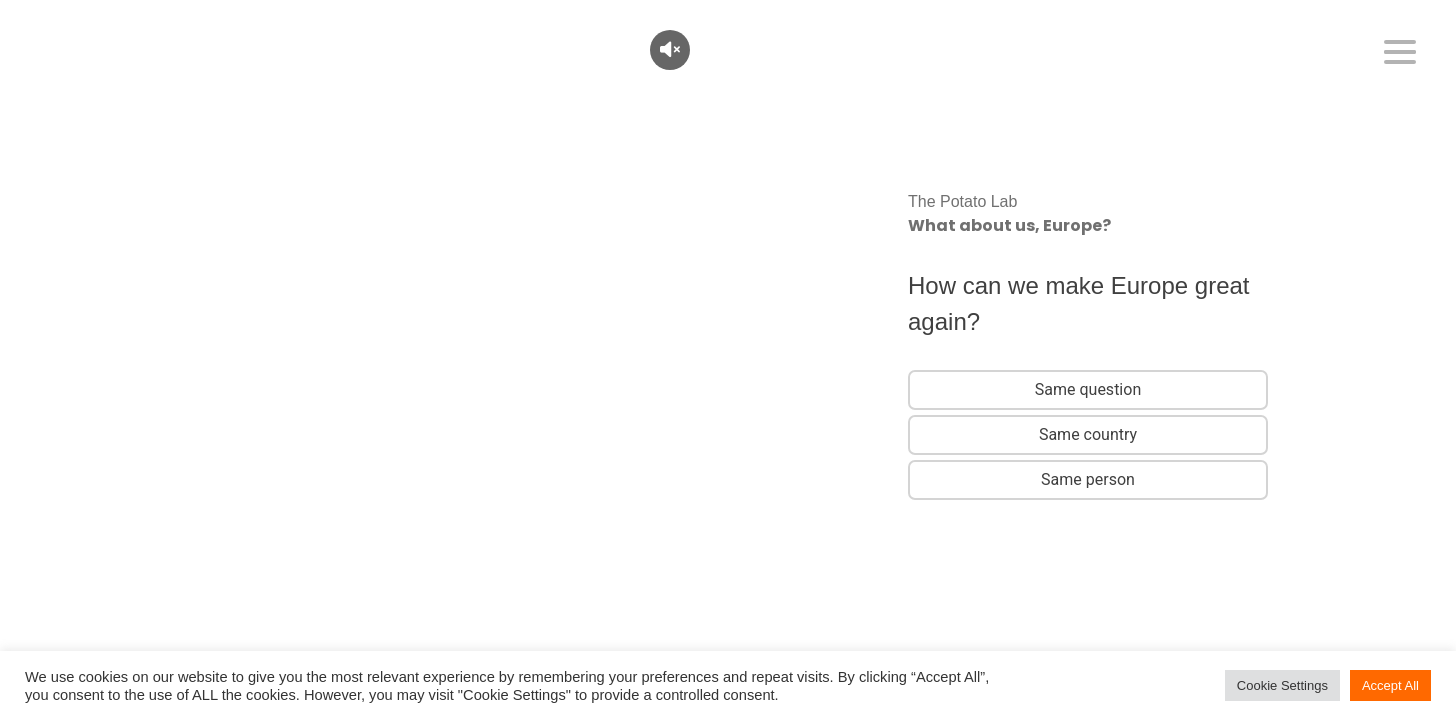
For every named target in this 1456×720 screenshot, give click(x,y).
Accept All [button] (1390, 685)
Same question (1088, 389)
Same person (1088, 479)
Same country (1088, 434)
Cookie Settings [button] (1282, 685)
